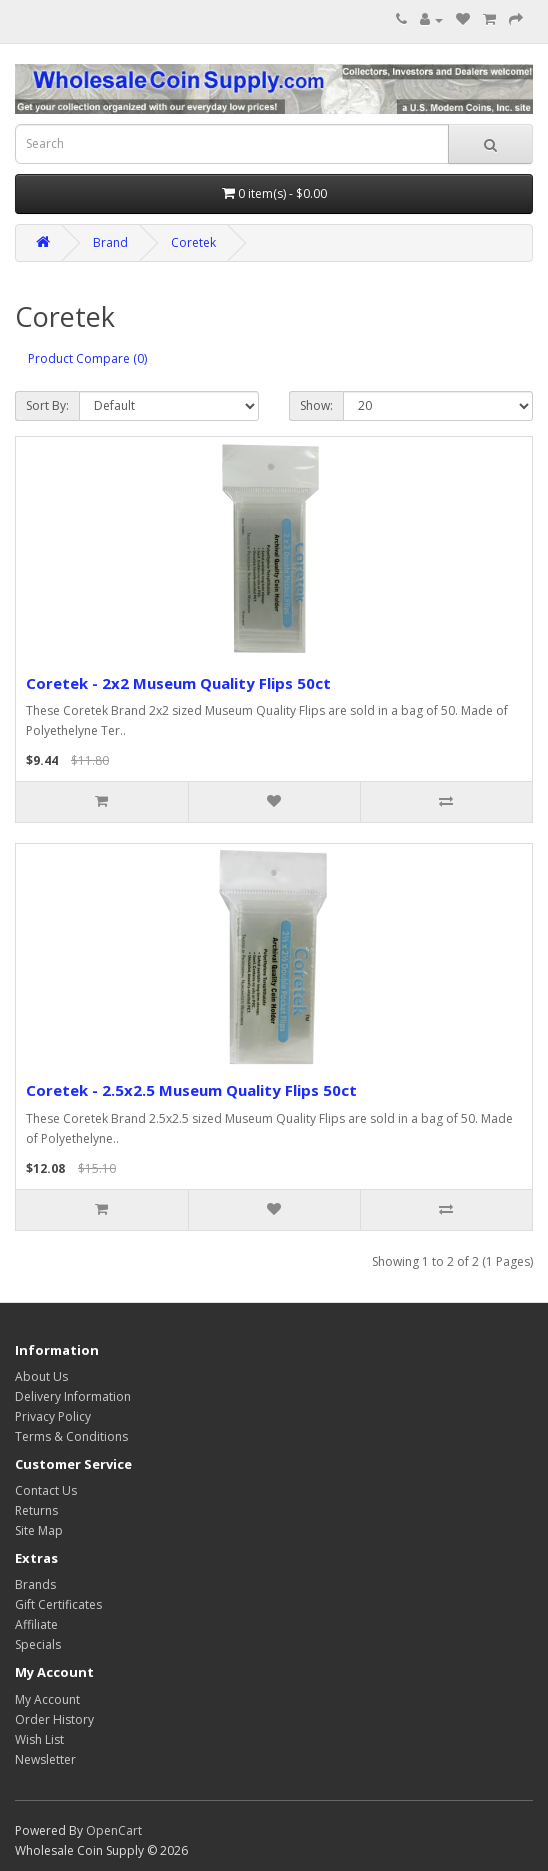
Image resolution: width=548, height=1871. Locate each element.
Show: (316, 405)
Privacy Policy (53, 1416)
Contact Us (46, 1490)
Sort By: (47, 405)
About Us (41, 1376)
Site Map (39, 1530)
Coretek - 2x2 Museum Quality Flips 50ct (178, 683)
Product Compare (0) (87, 358)
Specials (38, 1644)
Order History (54, 1719)
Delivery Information (73, 1396)
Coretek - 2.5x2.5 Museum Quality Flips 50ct (191, 1090)
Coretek (193, 242)
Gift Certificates (58, 1604)
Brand (110, 242)
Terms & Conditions (71, 1436)
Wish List (39, 1739)
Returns (36, 1510)
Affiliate (36, 1624)
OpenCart (114, 1830)
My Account (47, 1699)
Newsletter (45, 1759)
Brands (35, 1584)
